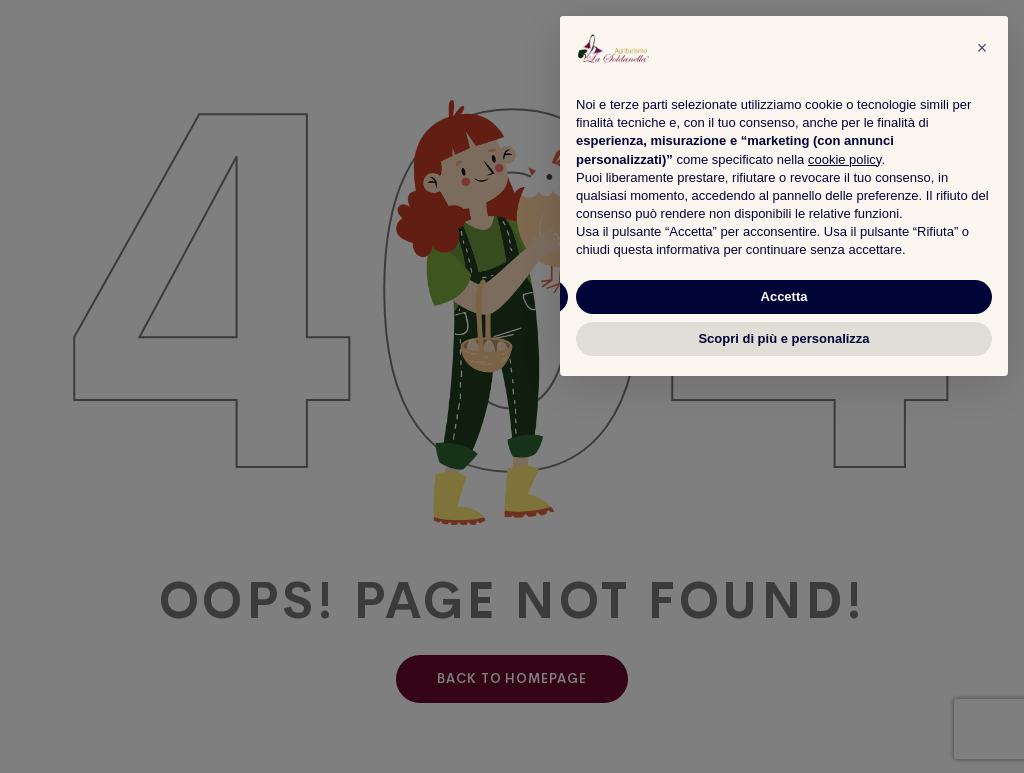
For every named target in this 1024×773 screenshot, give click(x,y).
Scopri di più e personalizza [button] (783, 338)
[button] (982, 48)
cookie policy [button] (844, 159)
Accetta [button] (784, 296)
